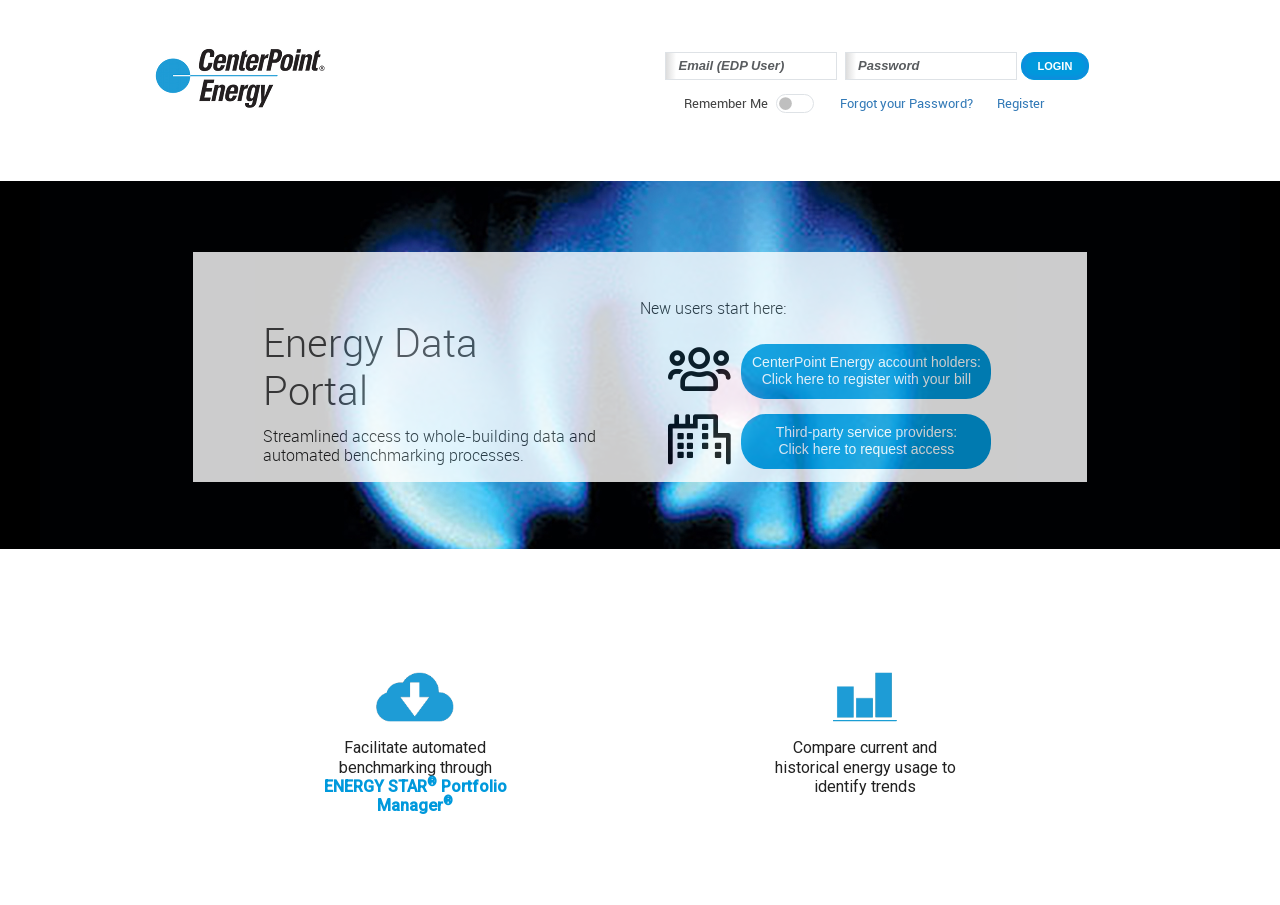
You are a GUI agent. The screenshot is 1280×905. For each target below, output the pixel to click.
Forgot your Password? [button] (906, 104)
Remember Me (726, 104)
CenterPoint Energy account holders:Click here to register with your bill (866, 370)
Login (1055, 66)
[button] (1021, 109)
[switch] (795, 103)
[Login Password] (931, 66)
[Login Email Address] (751, 66)
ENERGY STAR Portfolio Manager (415, 796)
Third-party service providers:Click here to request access (866, 440)
